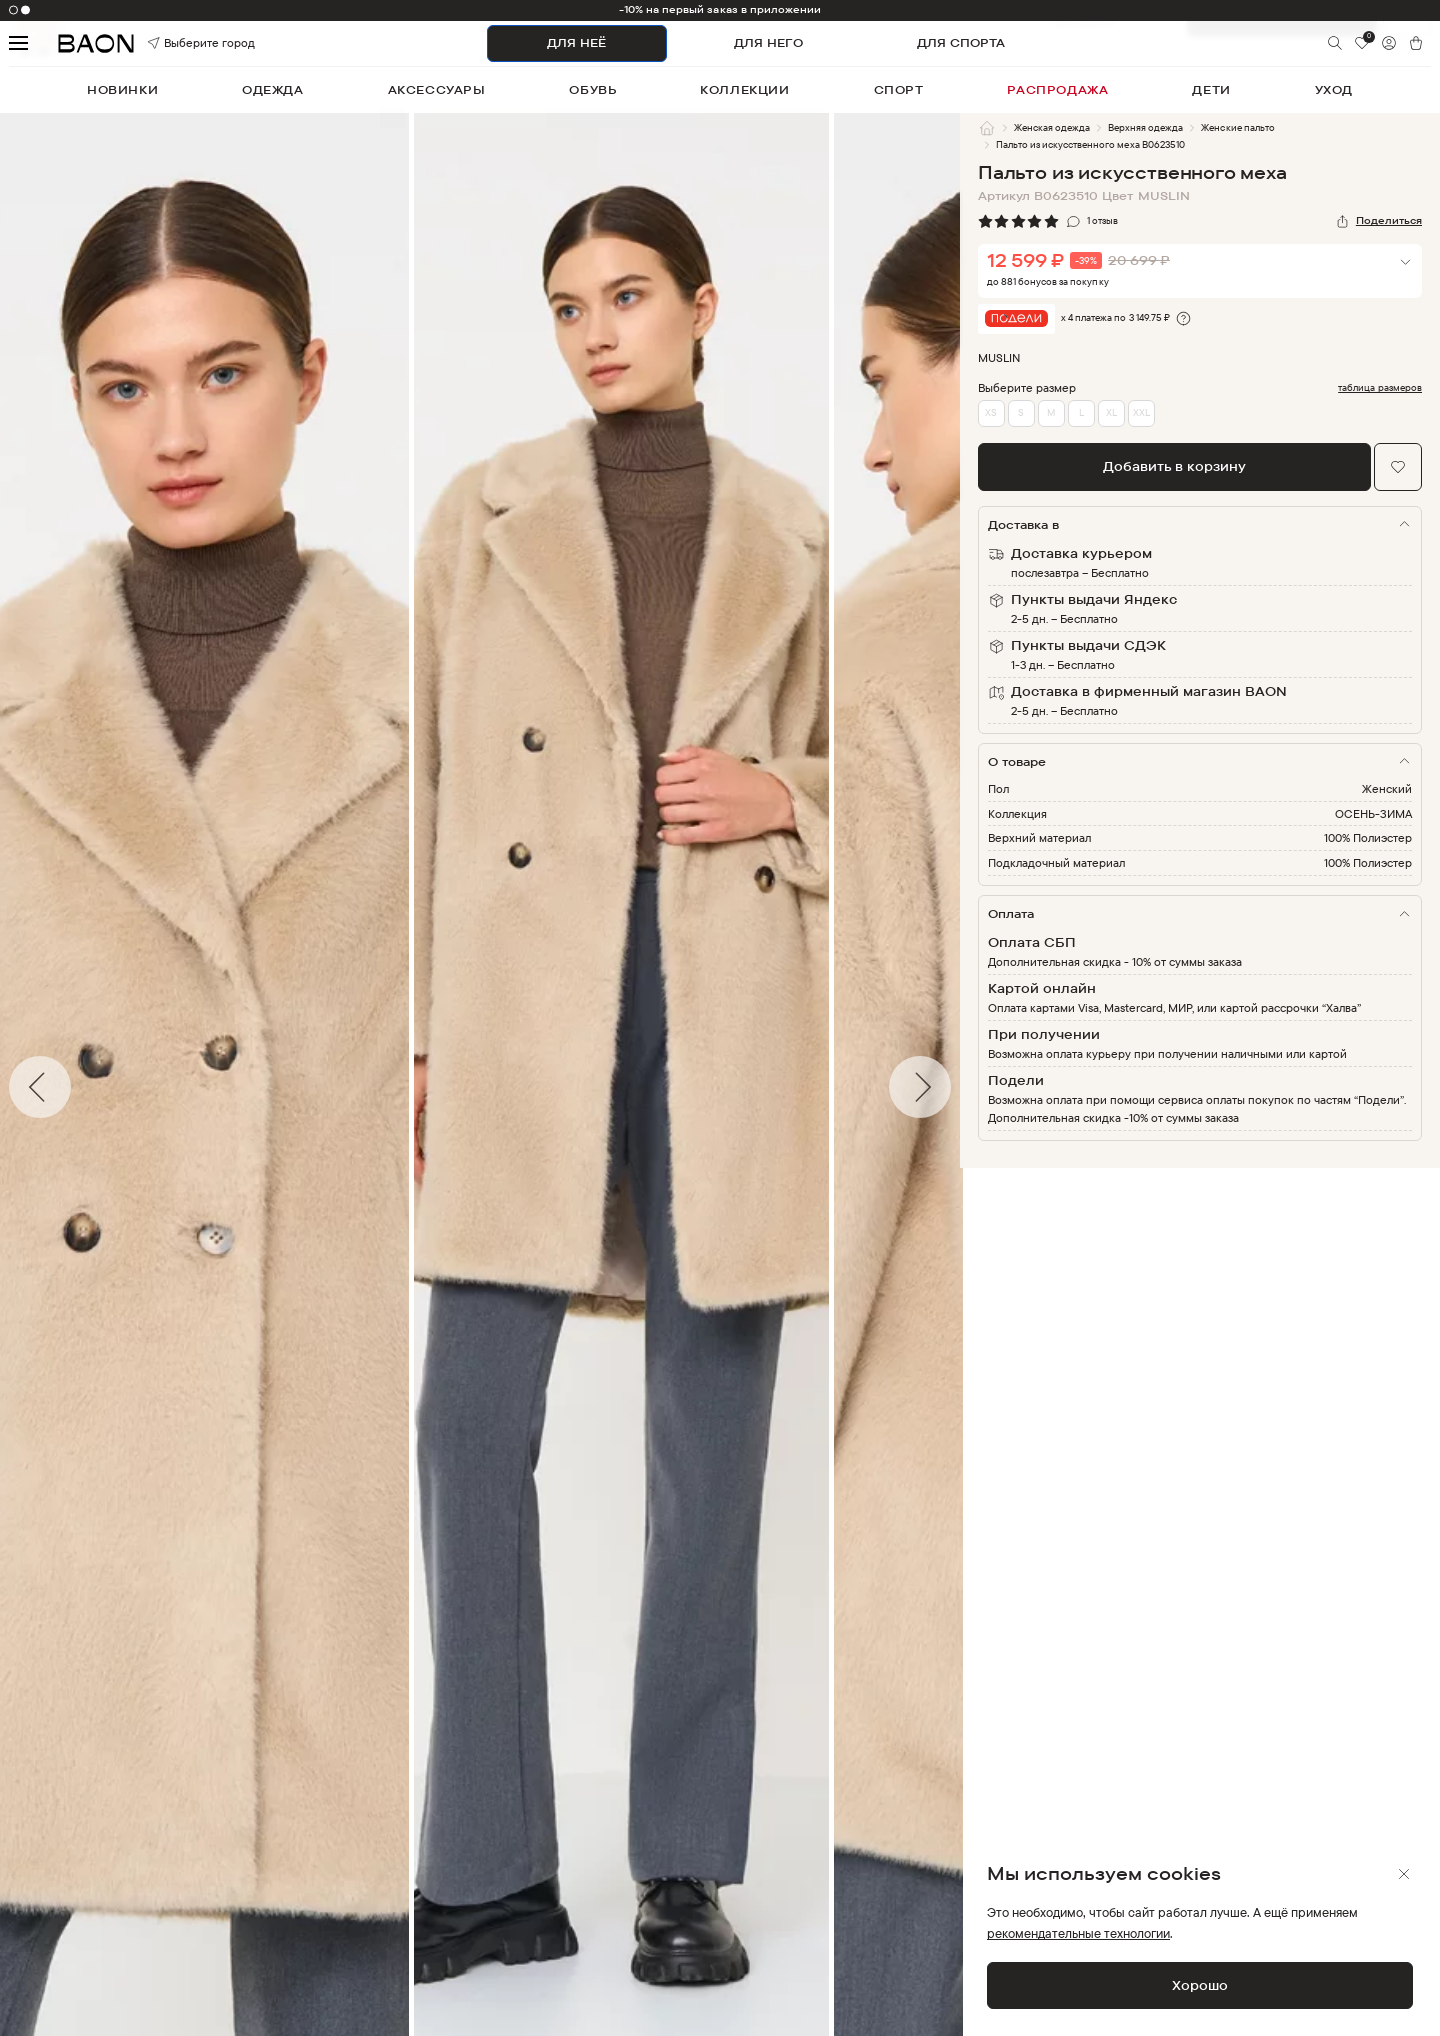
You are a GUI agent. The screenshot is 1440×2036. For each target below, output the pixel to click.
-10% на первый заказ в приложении (720, 9)
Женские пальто (1237, 127)
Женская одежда (1052, 127)
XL (1111, 412)
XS (991, 412)
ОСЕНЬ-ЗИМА (1373, 813)
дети (1211, 89)
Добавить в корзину (1174, 466)
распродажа (1057, 89)
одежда (273, 89)
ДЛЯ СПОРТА (961, 42)
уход (1334, 89)
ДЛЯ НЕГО (768, 42)
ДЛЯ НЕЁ (576, 42)
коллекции (744, 89)
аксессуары (437, 89)
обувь (592, 89)
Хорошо (1200, 1985)
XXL (1141, 412)
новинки (122, 89)
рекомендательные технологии (1078, 1933)
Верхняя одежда (1145, 127)
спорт (899, 89)
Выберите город (175, 43)
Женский (1387, 788)
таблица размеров (1380, 388)
